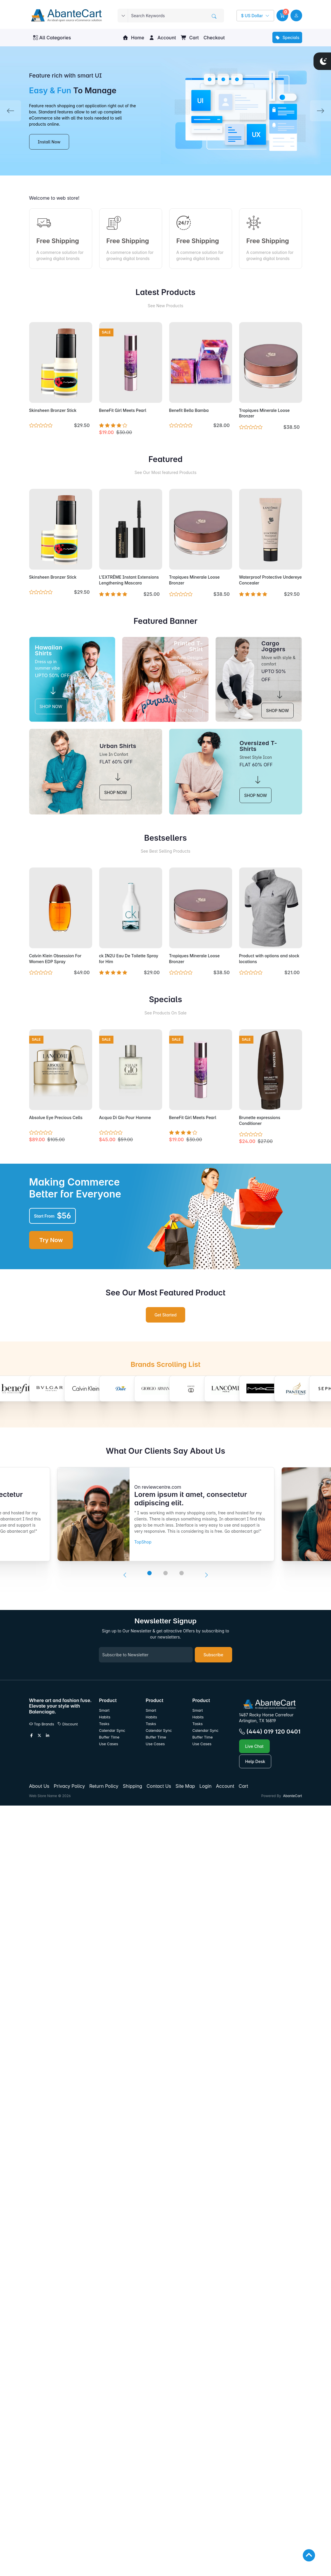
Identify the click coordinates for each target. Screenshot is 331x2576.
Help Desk (255, 1761)
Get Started (166, 1314)
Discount (67, 1724)
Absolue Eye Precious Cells (56, 1117)
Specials (287, 37)
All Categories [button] (52, 37)
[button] (282, 15)
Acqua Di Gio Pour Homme (125, 1117)
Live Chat (254, 1746)
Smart (104, 1710)
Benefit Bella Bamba (189, 410)
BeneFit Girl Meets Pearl (122, 410)
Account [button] (162, 38)
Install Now (49, 141)
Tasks (104, 1724)
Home (133, 38)
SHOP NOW (51, 706)
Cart (190, 38)
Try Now (51, 1240)
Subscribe (213, 1654)
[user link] (296, 15)
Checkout (214, 38)
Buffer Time (109, 1737)
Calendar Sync (112, 1730)
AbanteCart (292, 1796)
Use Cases (108, 1744)
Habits (105, 1717)
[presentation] (125, 1575)
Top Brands (41, 1724)
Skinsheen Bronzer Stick (53, 410)
